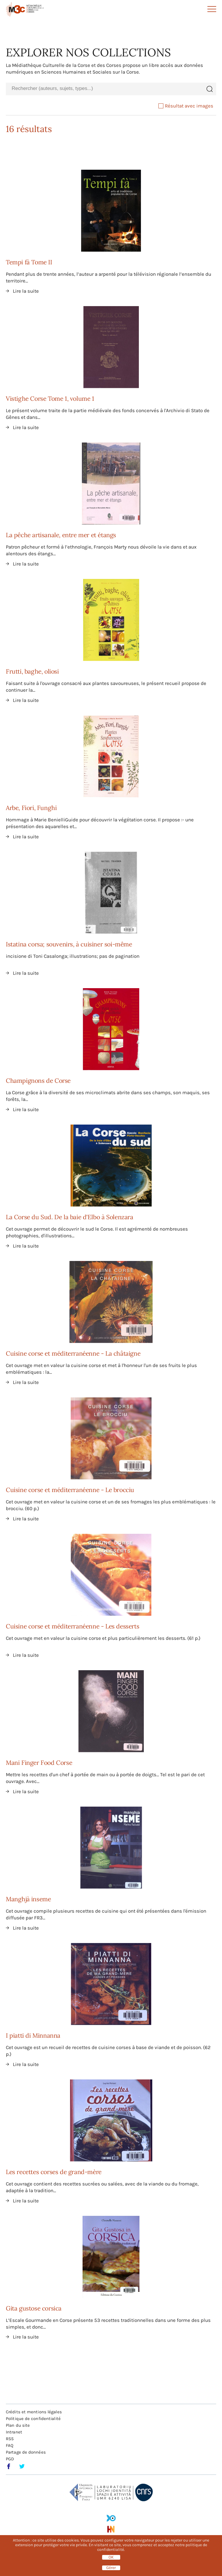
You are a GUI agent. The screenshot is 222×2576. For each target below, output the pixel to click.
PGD (10, 2458)
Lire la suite (26, 291)
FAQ (9, 2445)
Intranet (14, 2432)
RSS (10, 2438)
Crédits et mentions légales (34, 2411)
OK (111, 2557)
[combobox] (104, 89)
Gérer (111, 2567)
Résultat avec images (185, 106)
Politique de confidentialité (33, 2418)
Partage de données (26, 2452)
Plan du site (18, 2425)
